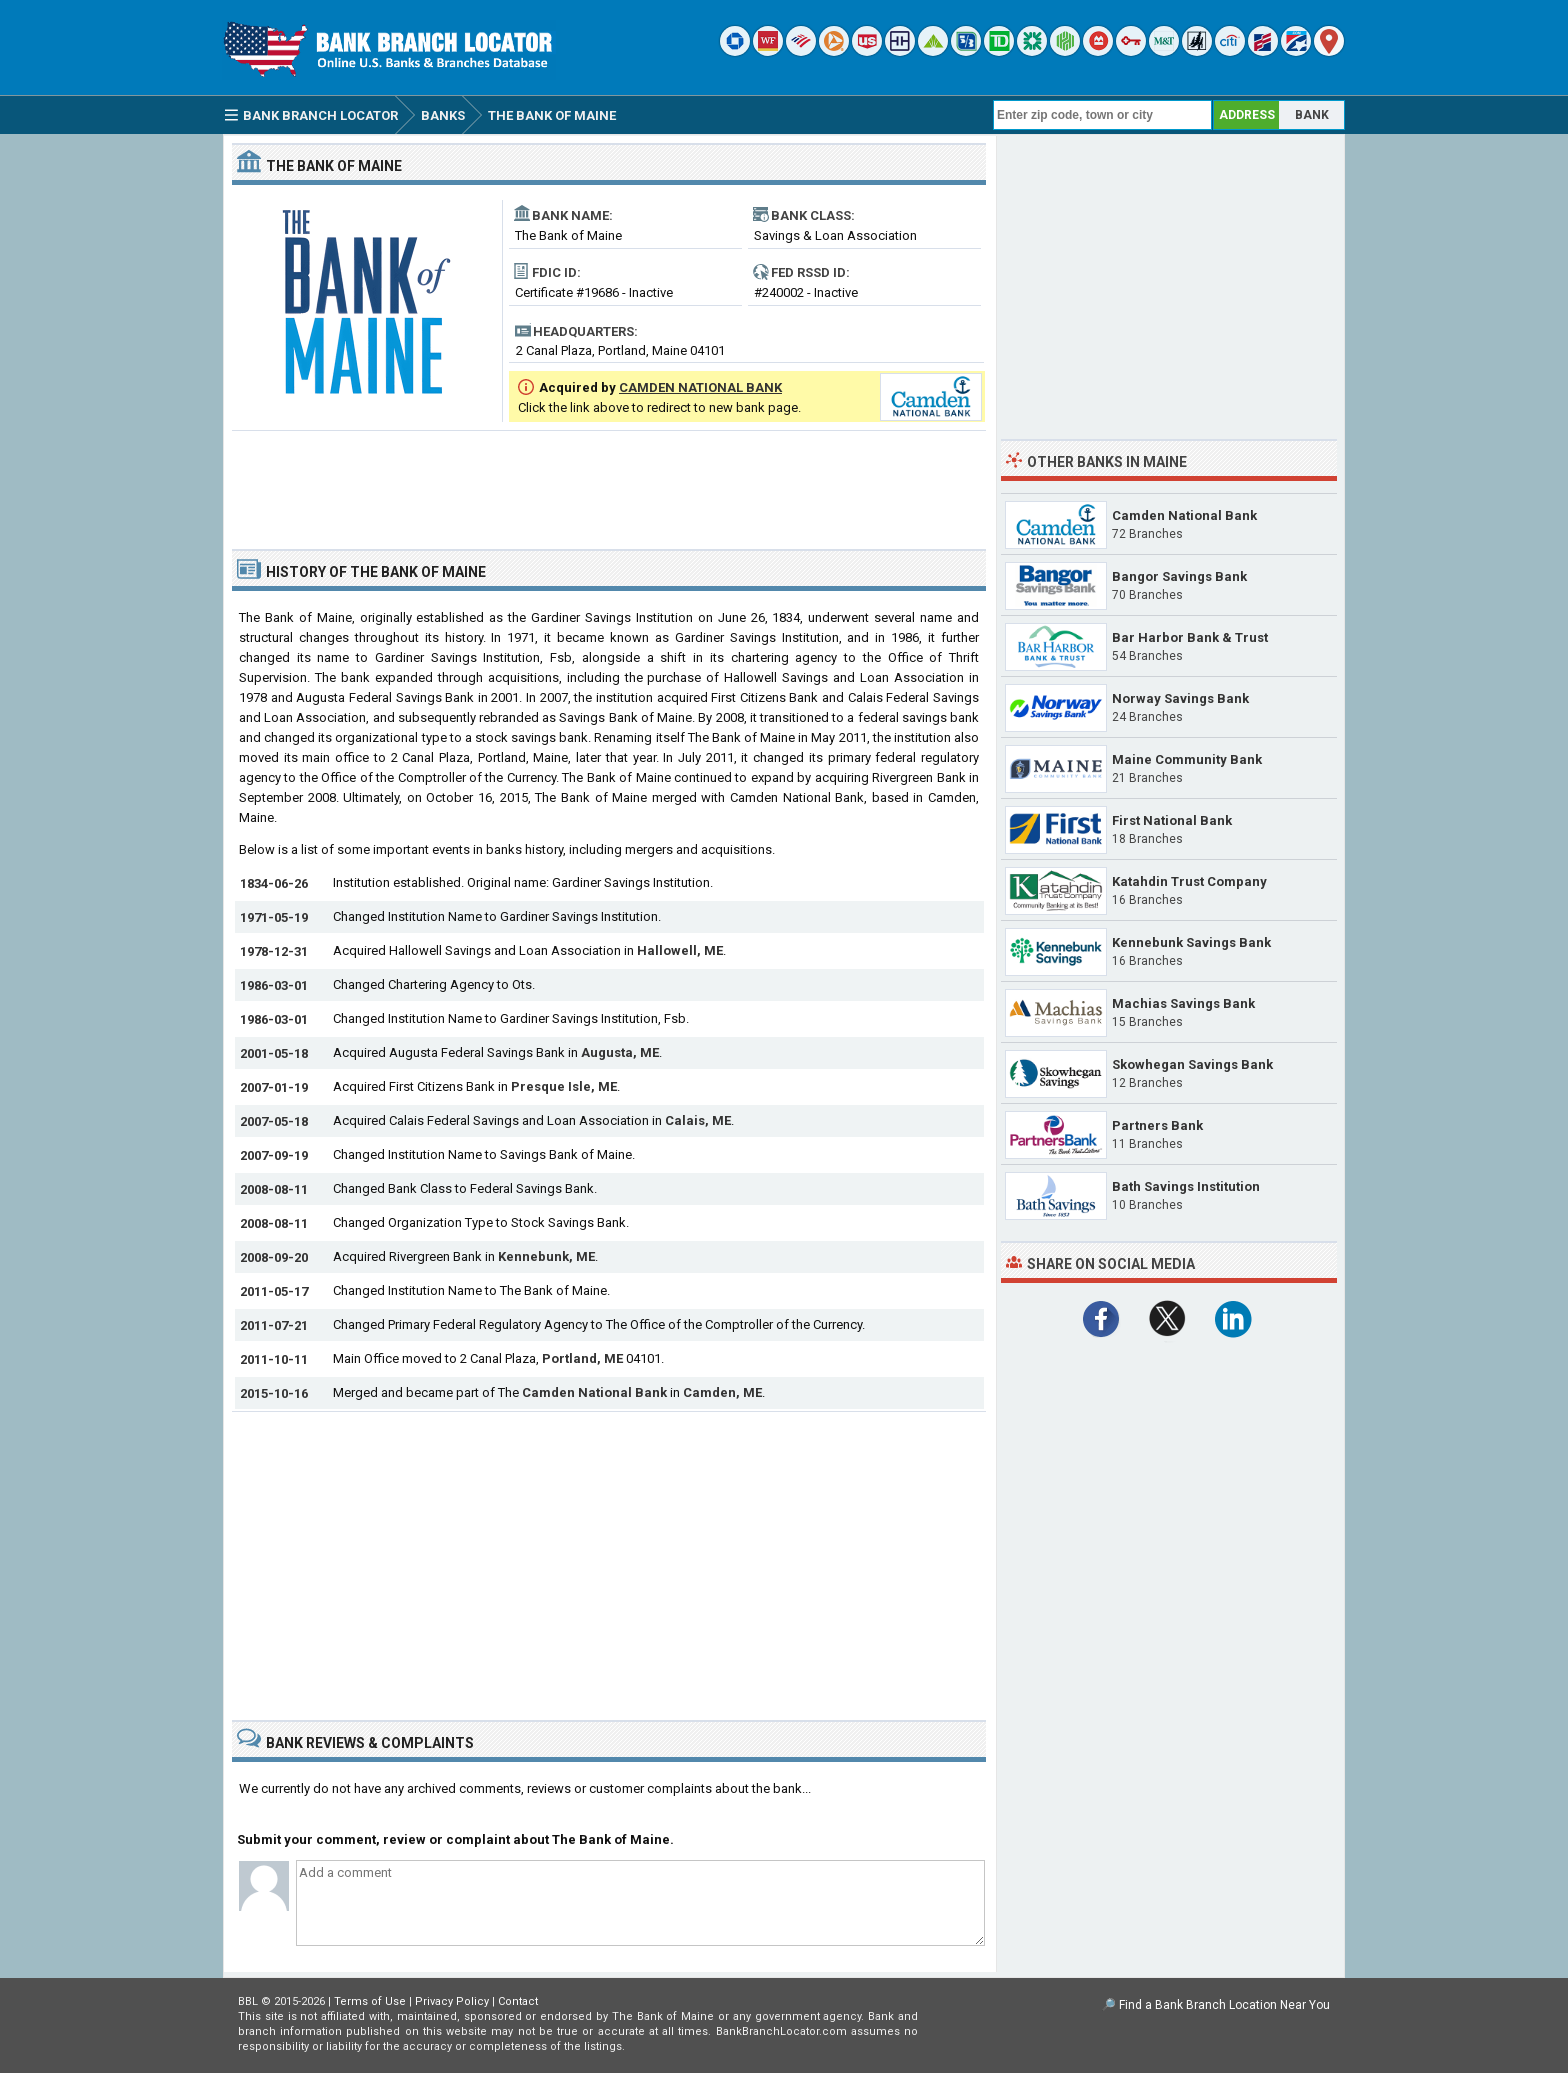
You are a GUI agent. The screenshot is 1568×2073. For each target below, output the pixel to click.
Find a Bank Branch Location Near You (1224, 2005)
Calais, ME (698, 1120)
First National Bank (1172, 820)
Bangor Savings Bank (1179, 576)
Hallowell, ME (680, 950)
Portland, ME (582, 1358)
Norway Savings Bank (1180, 698)
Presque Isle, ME (564, 1086)
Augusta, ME (620, 1052)
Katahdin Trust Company (1189, 881)
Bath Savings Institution (1186, 1186)
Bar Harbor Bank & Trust (1190, 637)
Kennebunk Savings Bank (1191, 942)
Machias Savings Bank (1183, 1003)
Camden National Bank (594, 1392)
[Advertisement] (609, 482)
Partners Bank (1157, 1125)
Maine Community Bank (1187, 759)
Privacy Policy (452, 2001)
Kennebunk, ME (546, 1256)
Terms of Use (370, 2001)
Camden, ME (722, 1392)
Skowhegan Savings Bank (1192, 1064)
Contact (518, 2001)
